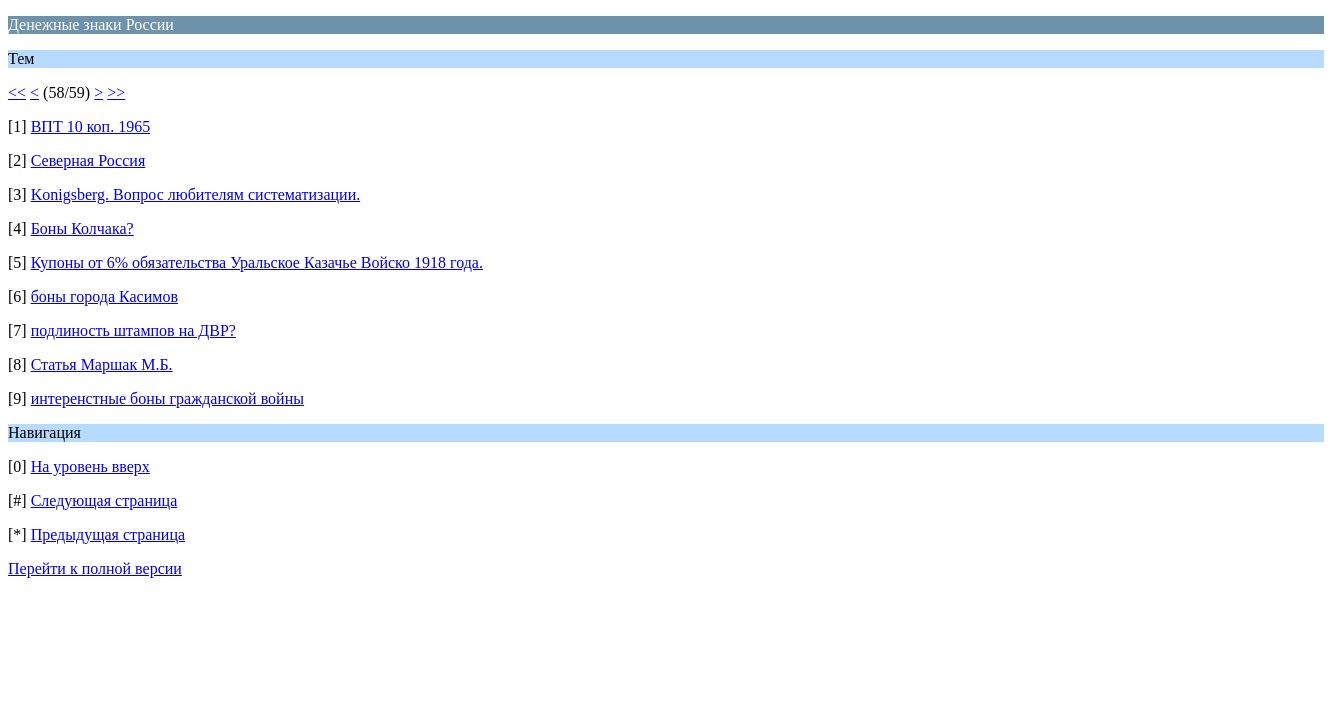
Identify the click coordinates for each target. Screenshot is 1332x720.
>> (116, 92)
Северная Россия (88, 160)
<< (17, 92)
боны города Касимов (104, 296)
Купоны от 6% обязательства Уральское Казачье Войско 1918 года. (257, 262)
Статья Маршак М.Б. (102, 364)
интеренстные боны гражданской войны (167, 398)
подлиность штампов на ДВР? (133, 330)
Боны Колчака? (82, 228)
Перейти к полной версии (95, 568)
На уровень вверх (90, 466)
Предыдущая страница (108, 534)
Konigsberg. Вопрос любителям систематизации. (196, 194)
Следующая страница (104, 500)
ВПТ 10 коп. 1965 (91, 126)
